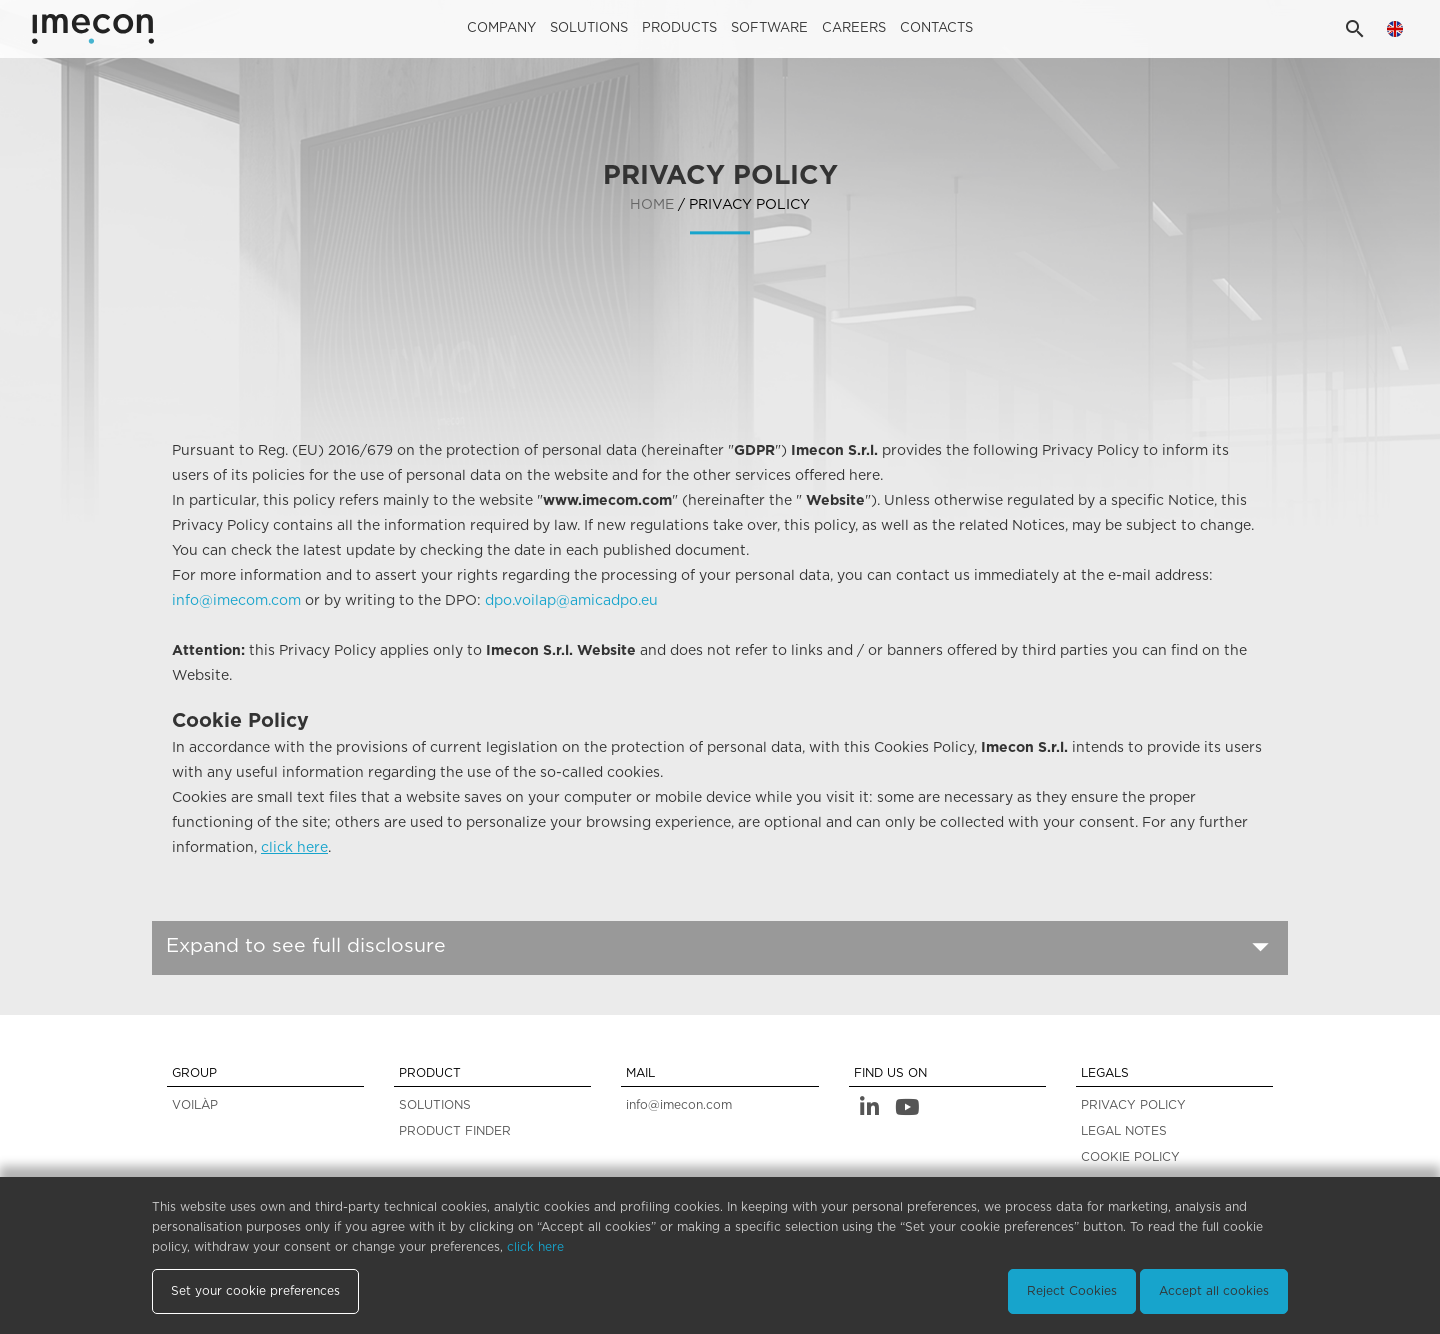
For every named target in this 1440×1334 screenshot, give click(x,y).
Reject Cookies (1072, 1291)
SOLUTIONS (435, 1105)
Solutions (589, 28)
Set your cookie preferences (255, 1291)
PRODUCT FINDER (455, 1131)
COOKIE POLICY (1130, 1157)
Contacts (936, 28)
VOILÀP (195, 1105)
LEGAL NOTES (1124, 1131)
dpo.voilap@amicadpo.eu (571, 601)
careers (854, 28)
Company (501, 28)
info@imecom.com (236, 601)
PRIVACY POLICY (1133, 1105)
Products (679, 28)
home (652, 206)
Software (769, 28)
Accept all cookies (1214, 1291)
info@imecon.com (679, 1105)
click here (294, 848)
